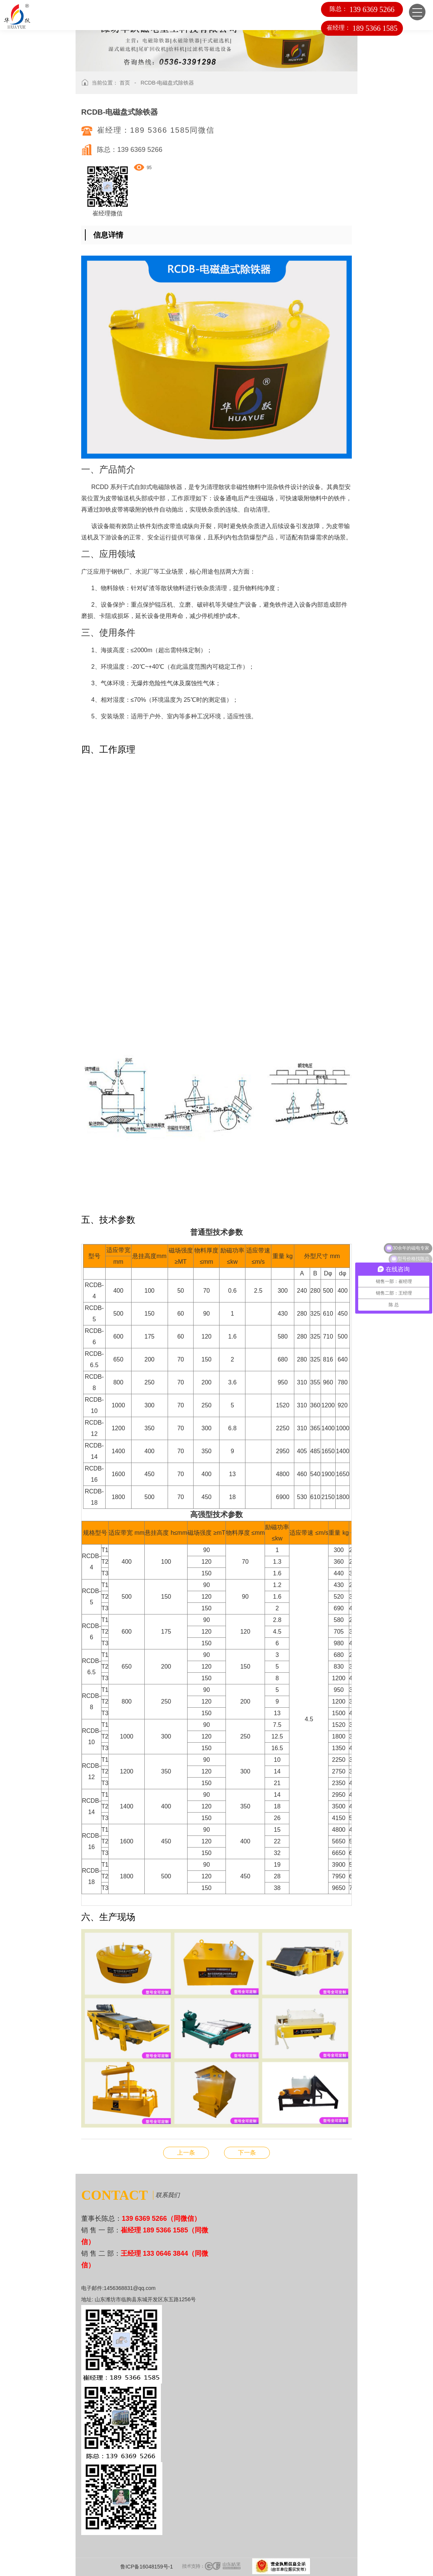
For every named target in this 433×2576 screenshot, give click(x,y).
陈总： (361, 9)
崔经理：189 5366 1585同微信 (156, 130)
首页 (125, 83)
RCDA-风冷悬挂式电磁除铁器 (247, 2152)
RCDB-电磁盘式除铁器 (167, 83)
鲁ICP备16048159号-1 (146, 2567)
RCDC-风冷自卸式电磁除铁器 (186, 2152)
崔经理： (361, 27)
